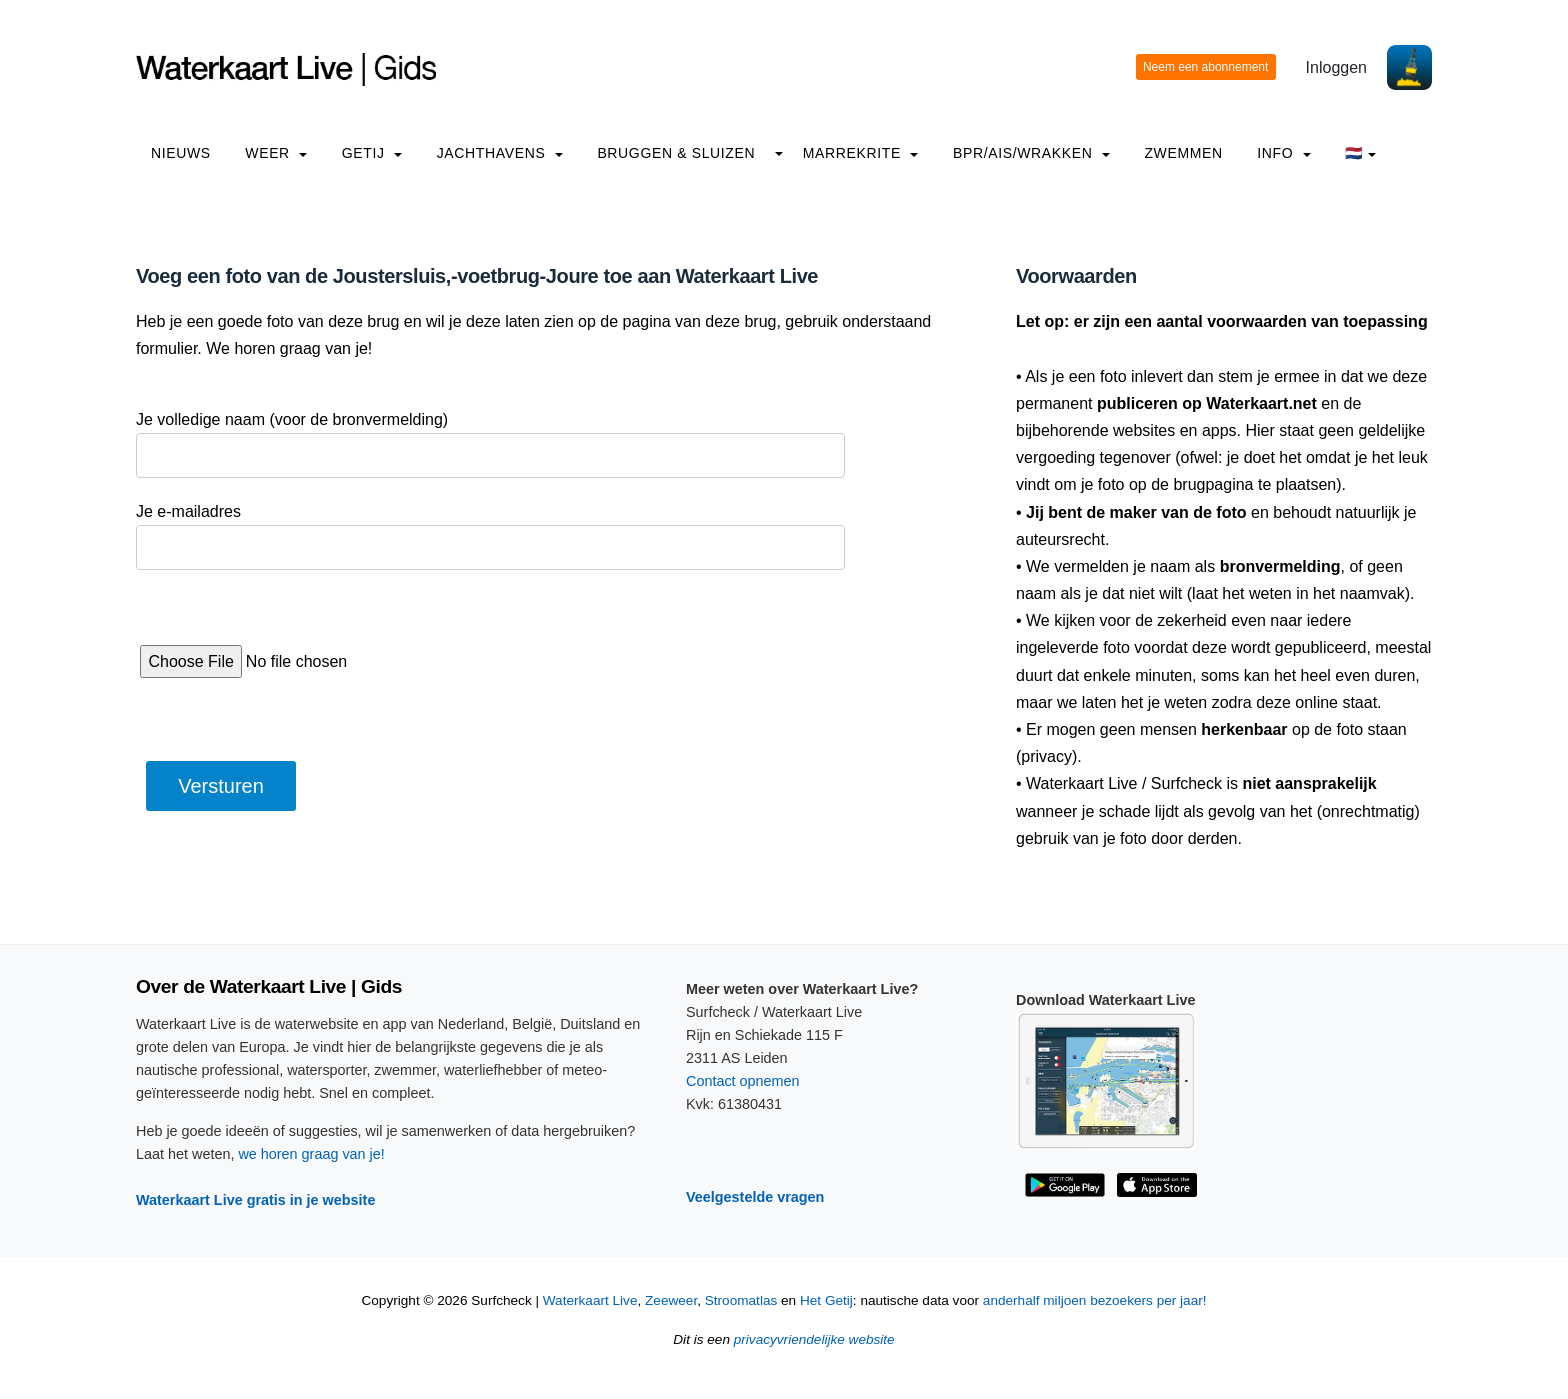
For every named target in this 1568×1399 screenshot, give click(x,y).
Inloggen (1336, 67)
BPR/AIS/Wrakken (1031, 153)
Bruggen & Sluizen (676, 153)
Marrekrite (861, 153)
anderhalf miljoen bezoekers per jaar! (1095, 1300)
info (1284, 153)
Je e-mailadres (188, 511)
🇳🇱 (1360, 153)
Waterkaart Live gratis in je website (255, 1200)
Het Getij (826, 1300)
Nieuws (181, 153)
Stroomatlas (741, 1300)
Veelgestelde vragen (755, 1197)
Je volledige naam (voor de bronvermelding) (292, 419)
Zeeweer (671, 1300)
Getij (372, 153)
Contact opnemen (743, 1081)
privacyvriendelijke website (814, 1339)
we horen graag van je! (311, 1154)
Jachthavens (500, 153)
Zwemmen (1183, 153)
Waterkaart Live (590, 1300)
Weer (276, 153)
